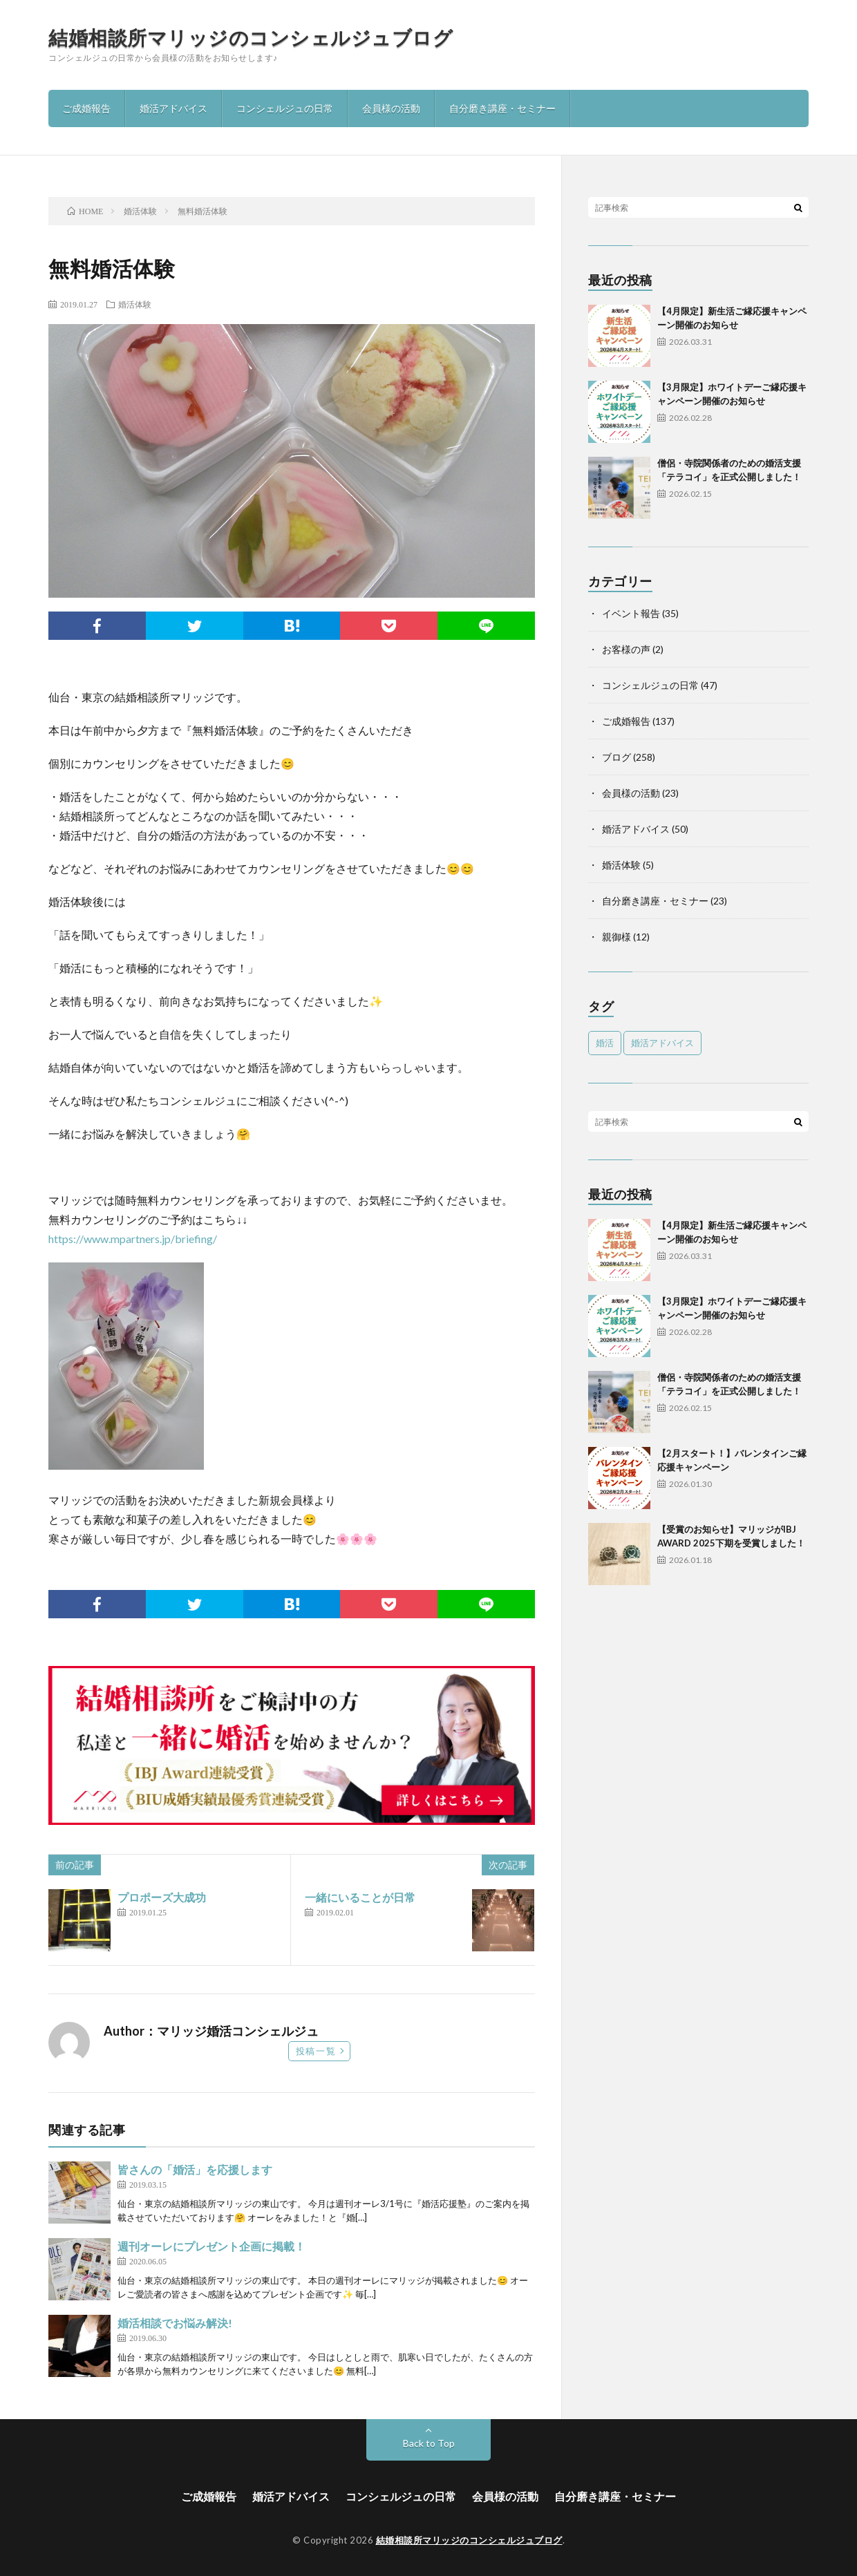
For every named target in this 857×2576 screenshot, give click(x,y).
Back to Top (429, 2443)
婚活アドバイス (173, 108)
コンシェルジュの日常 (284, 108)
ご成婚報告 (86, 108)
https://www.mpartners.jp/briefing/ (132, 1238)
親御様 (616, 937)
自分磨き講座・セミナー (502, 108)
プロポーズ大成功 (161, 1897)
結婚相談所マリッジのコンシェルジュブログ (250, 37)
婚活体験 (134, 304)
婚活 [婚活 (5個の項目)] (605, 1042)
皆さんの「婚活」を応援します (194, 2169)
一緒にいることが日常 (360, 1897)
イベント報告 (631, 613)
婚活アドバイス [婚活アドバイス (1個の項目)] (662, 1042)
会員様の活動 (391, 108)
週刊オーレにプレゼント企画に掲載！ (211, 2246)
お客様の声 (626, 649)
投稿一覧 (316, 2050)
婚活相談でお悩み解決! (174, 2322)
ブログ (616, 757)
